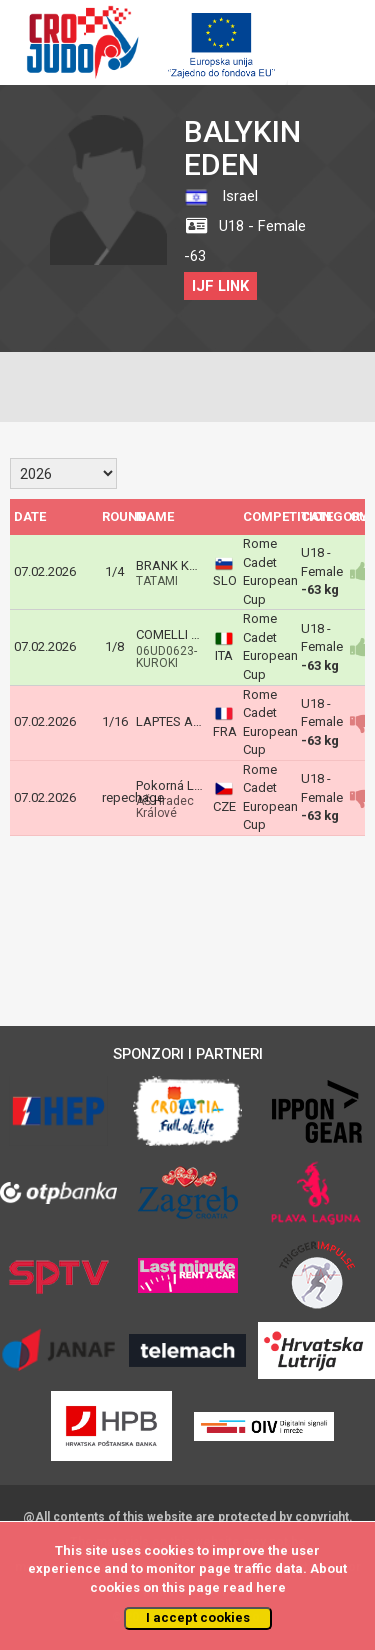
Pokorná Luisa (177, 785)
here (271, 1587)
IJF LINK (220, 286)
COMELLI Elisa (177, 634)
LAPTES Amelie (180, 721)
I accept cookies (198, 1617)
